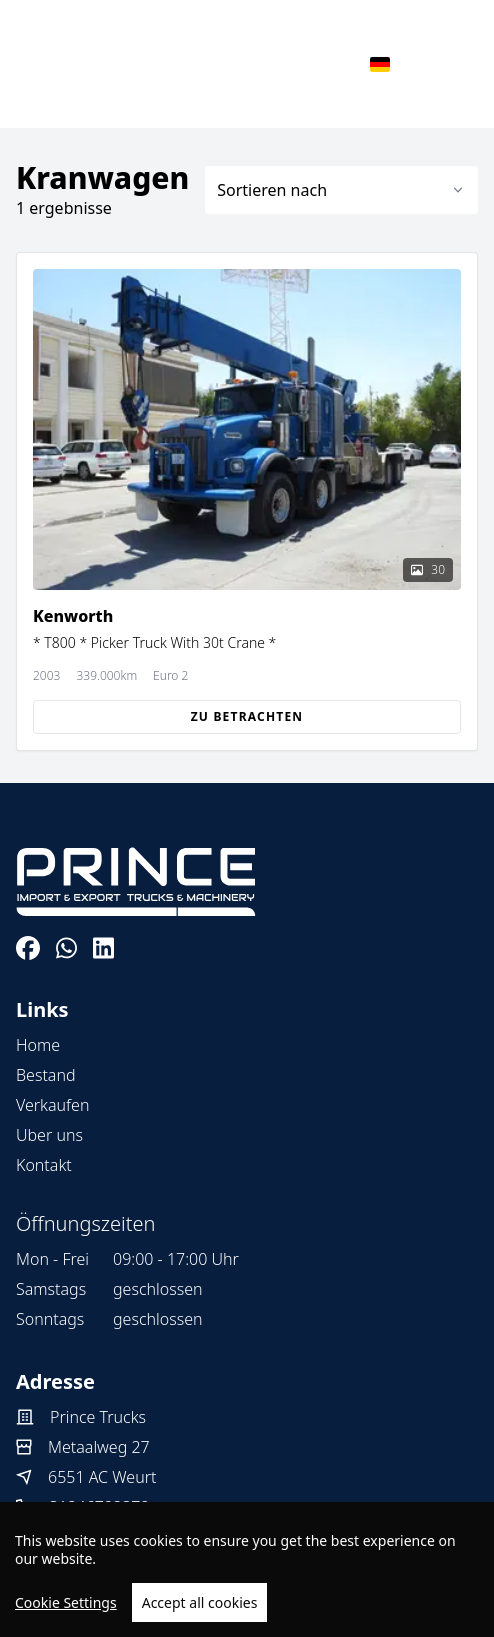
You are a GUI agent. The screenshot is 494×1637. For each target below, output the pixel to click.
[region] (247, 1569)
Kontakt (44, 1165)
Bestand (46, 1075)
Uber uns (49, 1135)
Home (38, 1045)
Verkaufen (52, 1105)
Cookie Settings (66, 1602)
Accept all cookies (200, 1602)
